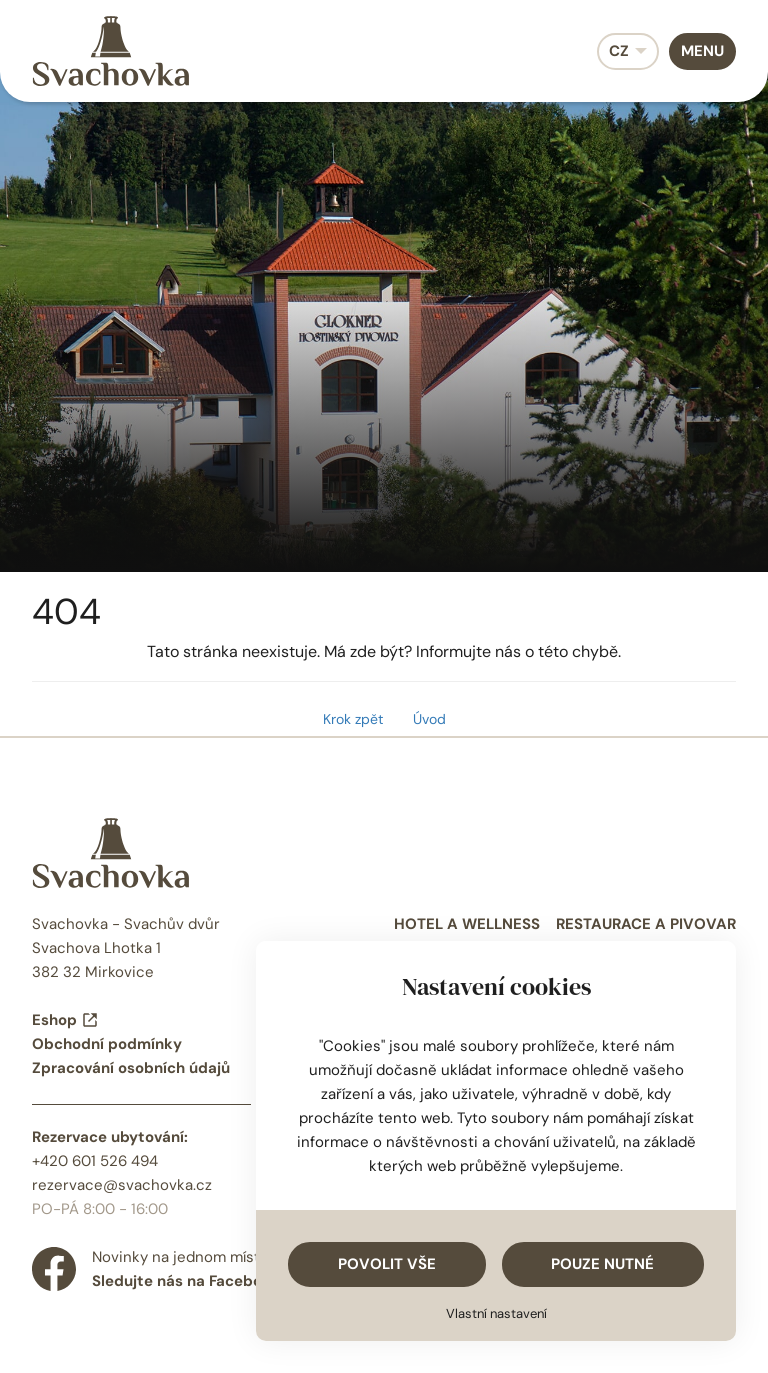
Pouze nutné (602, 1264)
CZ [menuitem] (619, 51)
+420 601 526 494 (95, 1161)
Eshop (65, 1020)
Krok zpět (353, 719)
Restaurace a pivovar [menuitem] (646, 924)
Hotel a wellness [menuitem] (467, 924)
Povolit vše (387, 1264)
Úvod (429, 719)
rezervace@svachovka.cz (122, 1185)
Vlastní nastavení (496, 1313)
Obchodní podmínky (107, 1044)
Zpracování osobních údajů (131, 1068)
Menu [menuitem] (702, 51)
